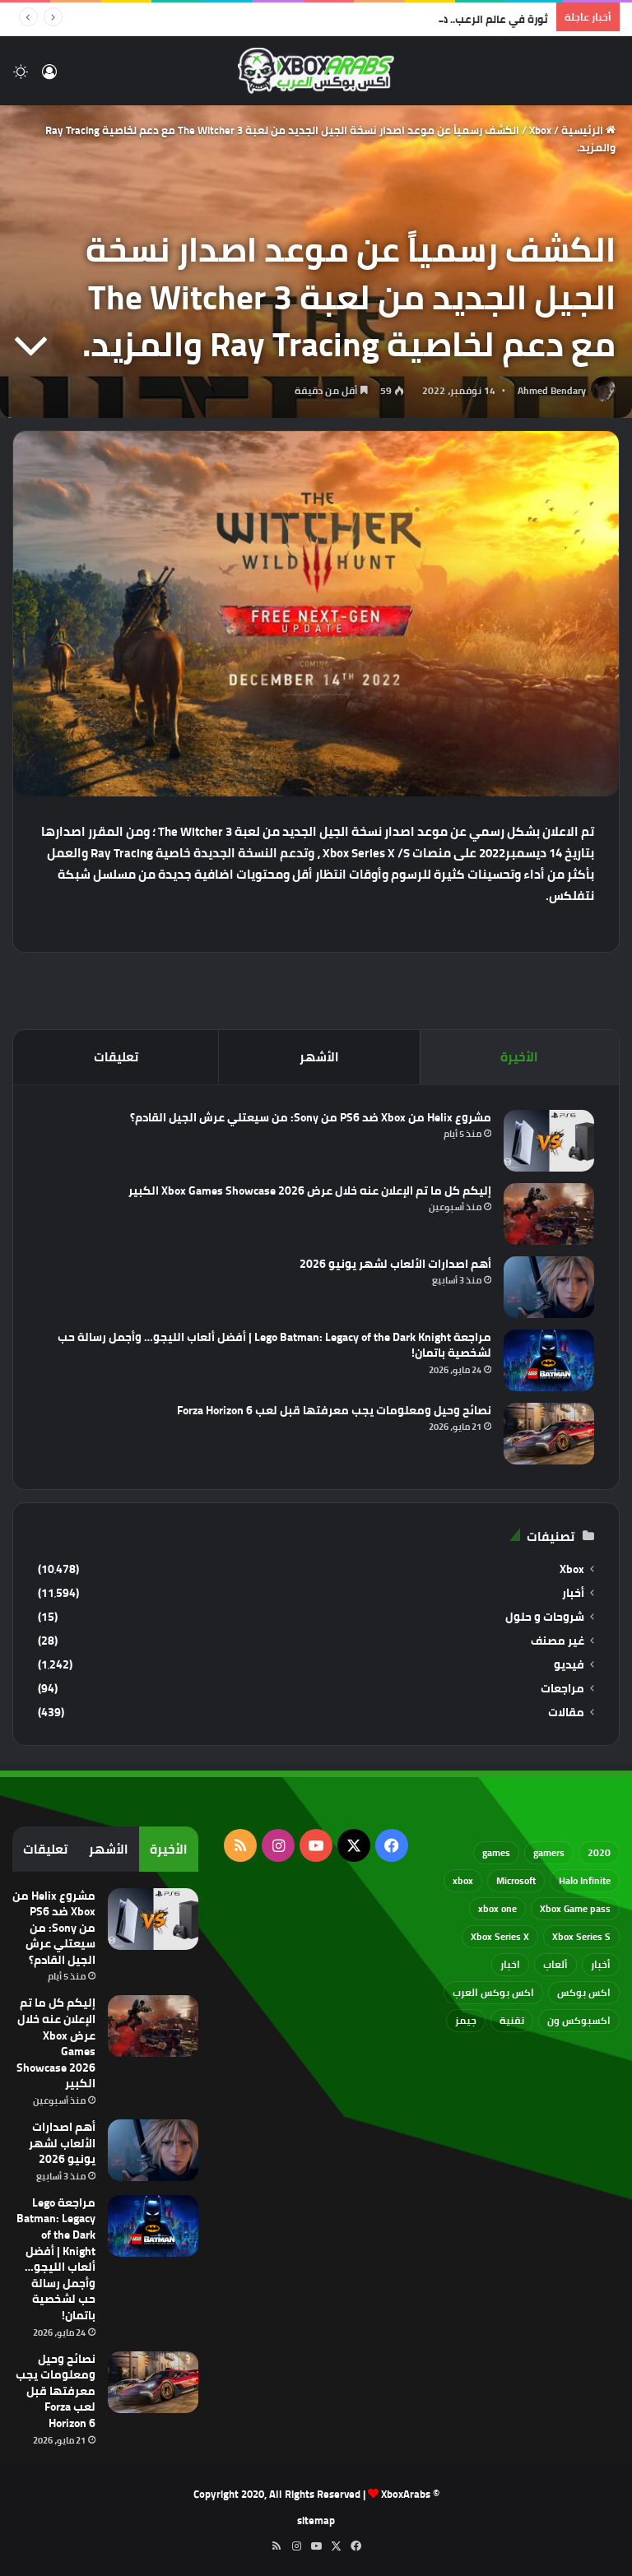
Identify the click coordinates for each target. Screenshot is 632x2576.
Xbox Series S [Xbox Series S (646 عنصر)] (581, 1936)
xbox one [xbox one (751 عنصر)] (497, 1908)
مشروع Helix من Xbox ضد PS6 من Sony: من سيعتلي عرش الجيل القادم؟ (310, 1117)
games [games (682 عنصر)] (496, 1852)
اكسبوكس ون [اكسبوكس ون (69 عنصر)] (579, 2020)
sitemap (316, 2520)
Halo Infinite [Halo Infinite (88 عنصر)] (585, 1880)
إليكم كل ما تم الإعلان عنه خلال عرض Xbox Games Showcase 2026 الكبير (309, 1190)
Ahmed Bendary (552, 390)
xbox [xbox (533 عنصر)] (463, 1880)
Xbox (540, 130)
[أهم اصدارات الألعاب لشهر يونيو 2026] (549, 1287)
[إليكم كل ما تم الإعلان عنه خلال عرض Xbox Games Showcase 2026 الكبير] (549, 1214)
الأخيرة (519, 1057)
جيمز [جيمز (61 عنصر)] (465, 2020)
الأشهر (319, 1057)
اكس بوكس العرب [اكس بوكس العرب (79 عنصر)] (493, 1992)
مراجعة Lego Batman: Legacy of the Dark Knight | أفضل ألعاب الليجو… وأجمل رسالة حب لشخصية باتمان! (274, 1345)
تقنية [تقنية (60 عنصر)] (512, 2020)
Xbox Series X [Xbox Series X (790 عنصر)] (500, 1936)
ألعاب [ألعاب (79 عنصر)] (555, 1964)
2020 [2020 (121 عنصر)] (599, 1852)
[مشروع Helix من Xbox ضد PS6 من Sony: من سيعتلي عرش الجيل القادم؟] (549, 1141)
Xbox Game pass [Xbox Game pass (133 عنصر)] (575, 1908)
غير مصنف (557, 1641)
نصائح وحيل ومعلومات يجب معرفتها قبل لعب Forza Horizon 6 (334, 1410)
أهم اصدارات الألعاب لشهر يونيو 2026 (395, 1263)
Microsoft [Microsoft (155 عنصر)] (516, 1880)
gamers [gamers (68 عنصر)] (549, 1852)
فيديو (569, 1665)
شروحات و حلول (544, 1617)
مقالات (566, 1712)
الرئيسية (588, 130)
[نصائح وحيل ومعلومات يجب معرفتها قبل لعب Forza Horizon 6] (549, 1433)
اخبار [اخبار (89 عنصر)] (510, 1964)
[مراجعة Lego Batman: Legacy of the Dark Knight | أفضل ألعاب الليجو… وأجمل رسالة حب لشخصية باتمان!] (549, 1360)
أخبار (573, 1593)
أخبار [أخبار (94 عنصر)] (601, 1964)
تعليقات (116, 1057)
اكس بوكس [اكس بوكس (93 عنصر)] (584, 1992)
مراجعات (562, 1688)
